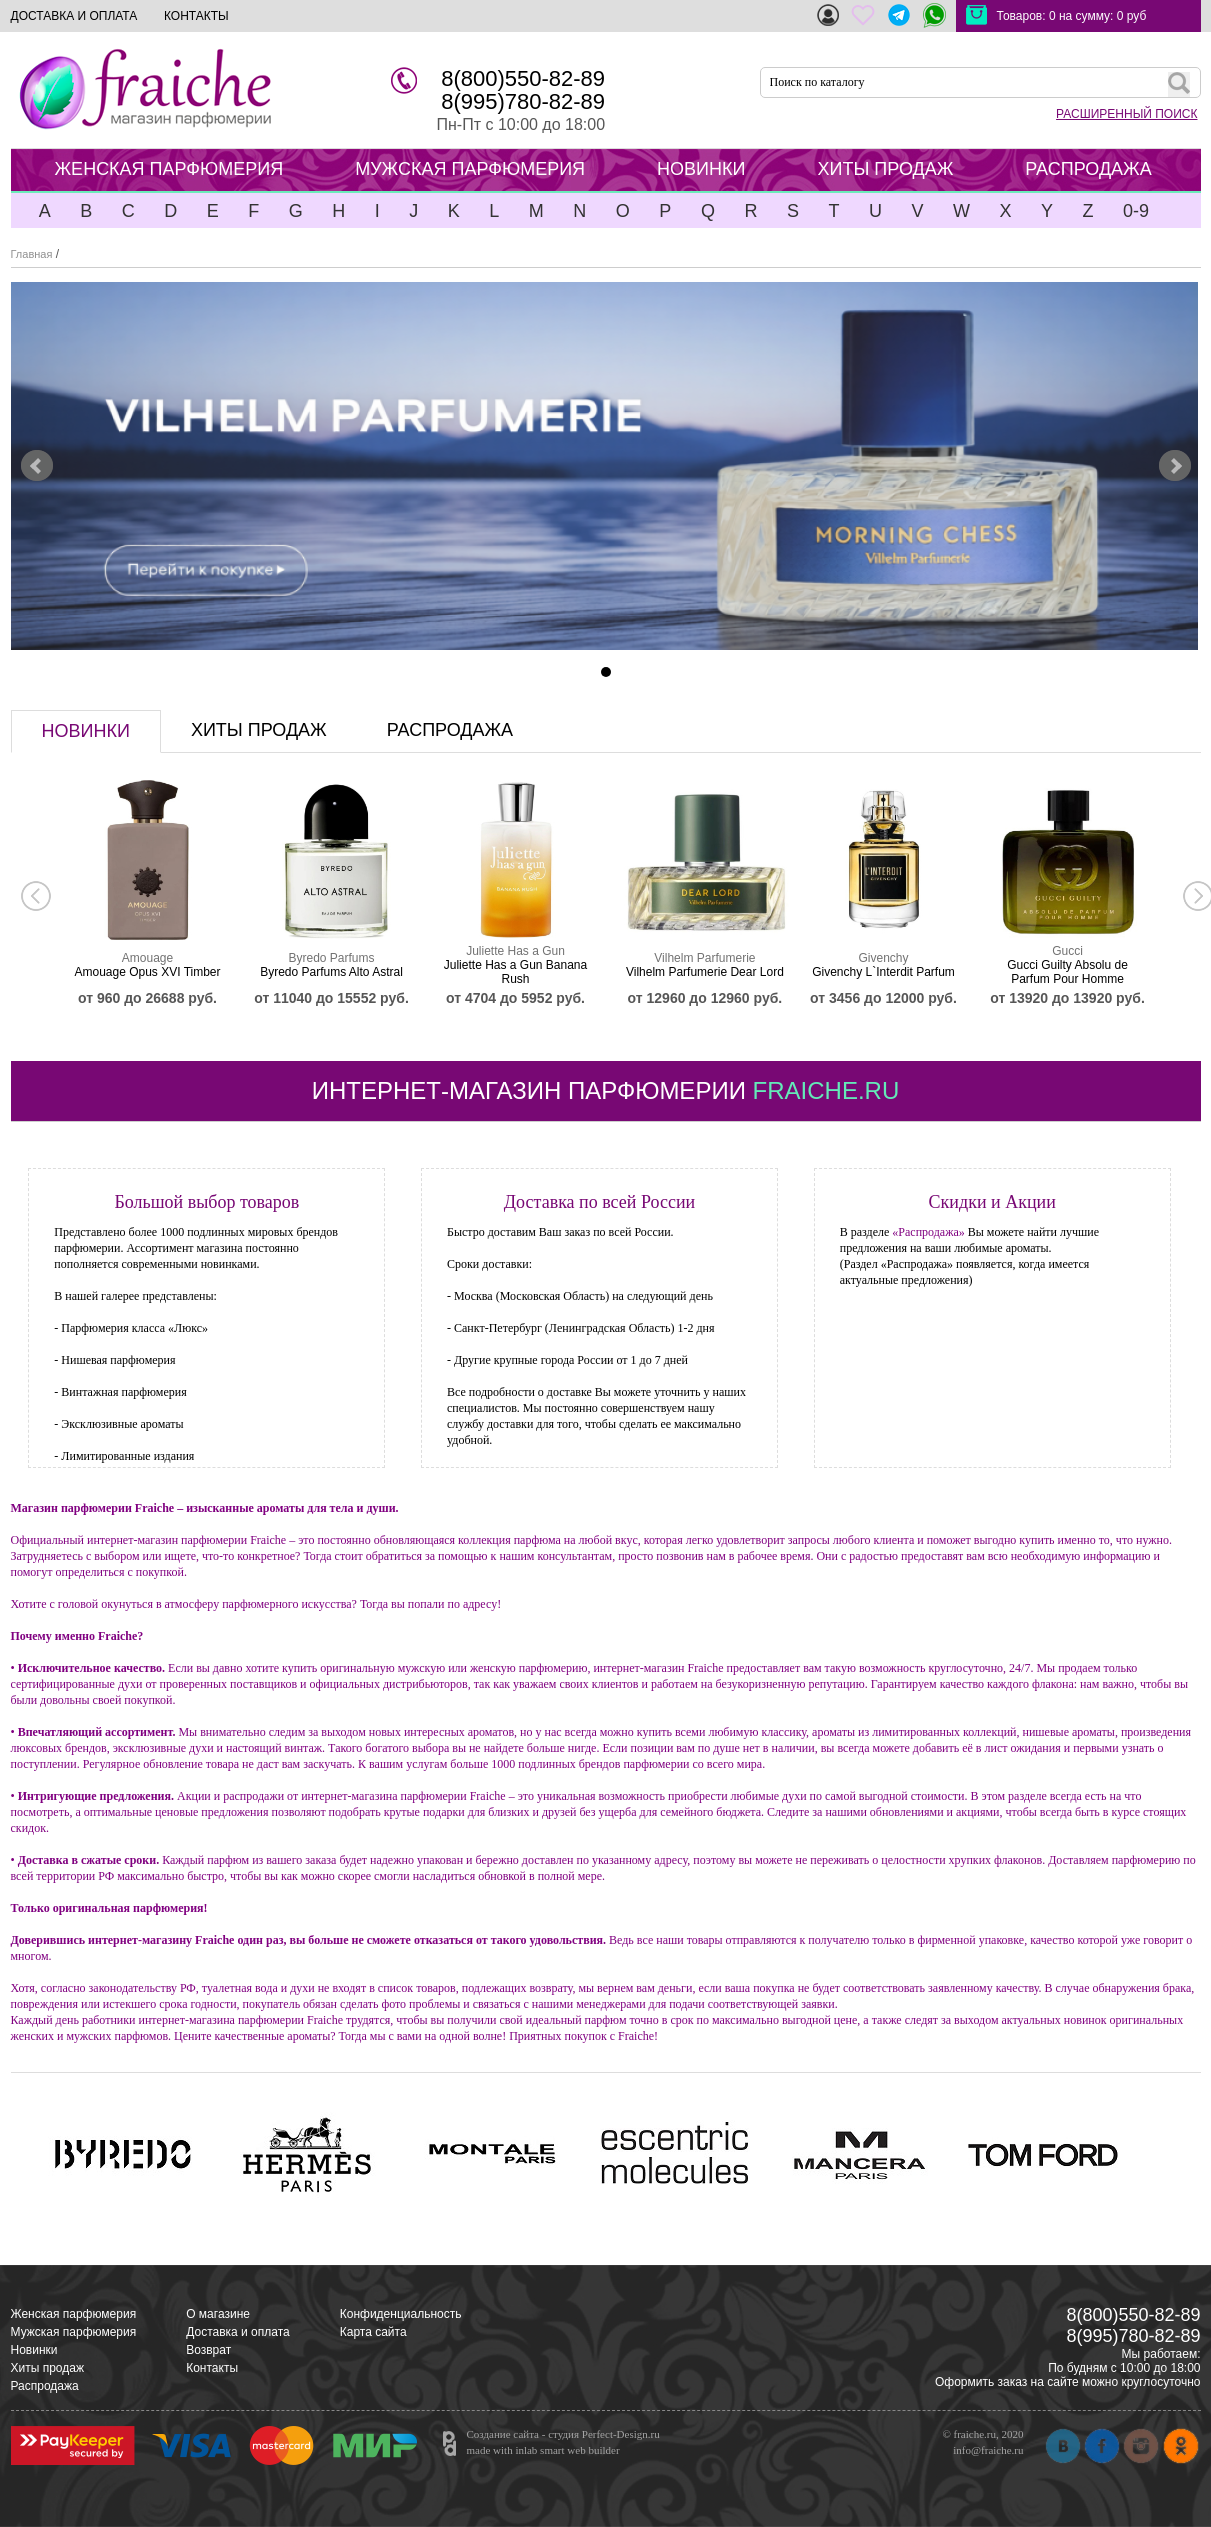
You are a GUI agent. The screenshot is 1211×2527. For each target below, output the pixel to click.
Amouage (147, 958)
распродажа (450, 730)
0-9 (1136, 211)
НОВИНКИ (701, 169)
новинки (86, 731)
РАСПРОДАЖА (1088, 169)
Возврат (208, 2350)
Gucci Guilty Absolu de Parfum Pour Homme (1067, 972)
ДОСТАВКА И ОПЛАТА (74, 16)
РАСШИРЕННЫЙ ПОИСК (1126, 114)
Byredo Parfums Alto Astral (331, 972)
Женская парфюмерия (74, 2314)
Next (1175, 466)
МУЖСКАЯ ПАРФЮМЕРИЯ (470, 169)
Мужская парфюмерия (74, 2332)
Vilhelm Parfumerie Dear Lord (705, 972)
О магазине (218, 2314)
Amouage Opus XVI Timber (147, 972)
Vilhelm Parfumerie (704, 958)
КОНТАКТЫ (196, 16)
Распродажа (45, 2386)
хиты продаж (259, 730)
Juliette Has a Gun (515, 951)
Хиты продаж (47, 2368)
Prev (37, 466)
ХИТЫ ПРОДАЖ (885, 169)
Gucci (1067, 951)
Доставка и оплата (238, 2332)
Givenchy (883, 958)
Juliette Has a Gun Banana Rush (515, 972)
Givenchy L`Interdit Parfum (883, 972)
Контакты (212, 2368)
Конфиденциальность (401, 2314)
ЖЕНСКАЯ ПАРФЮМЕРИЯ (169, 169)
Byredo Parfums (331, 958)
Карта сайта (373, 2332)
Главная (32, 254)
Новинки (34, 2350)
